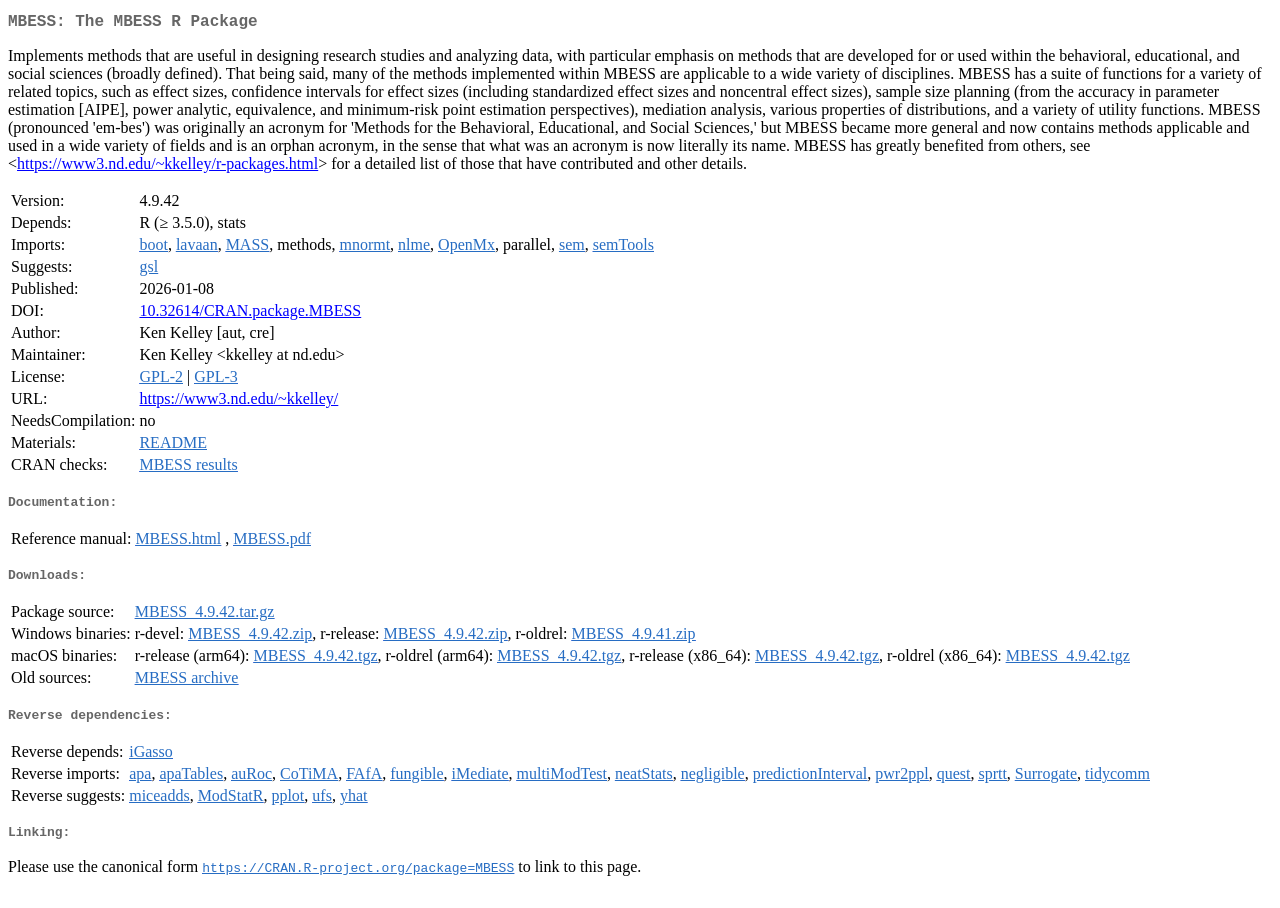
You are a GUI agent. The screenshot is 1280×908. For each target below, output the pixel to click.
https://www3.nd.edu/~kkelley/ (238, 402)
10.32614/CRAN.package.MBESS (250, 314)
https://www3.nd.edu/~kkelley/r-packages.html (167, 167)
